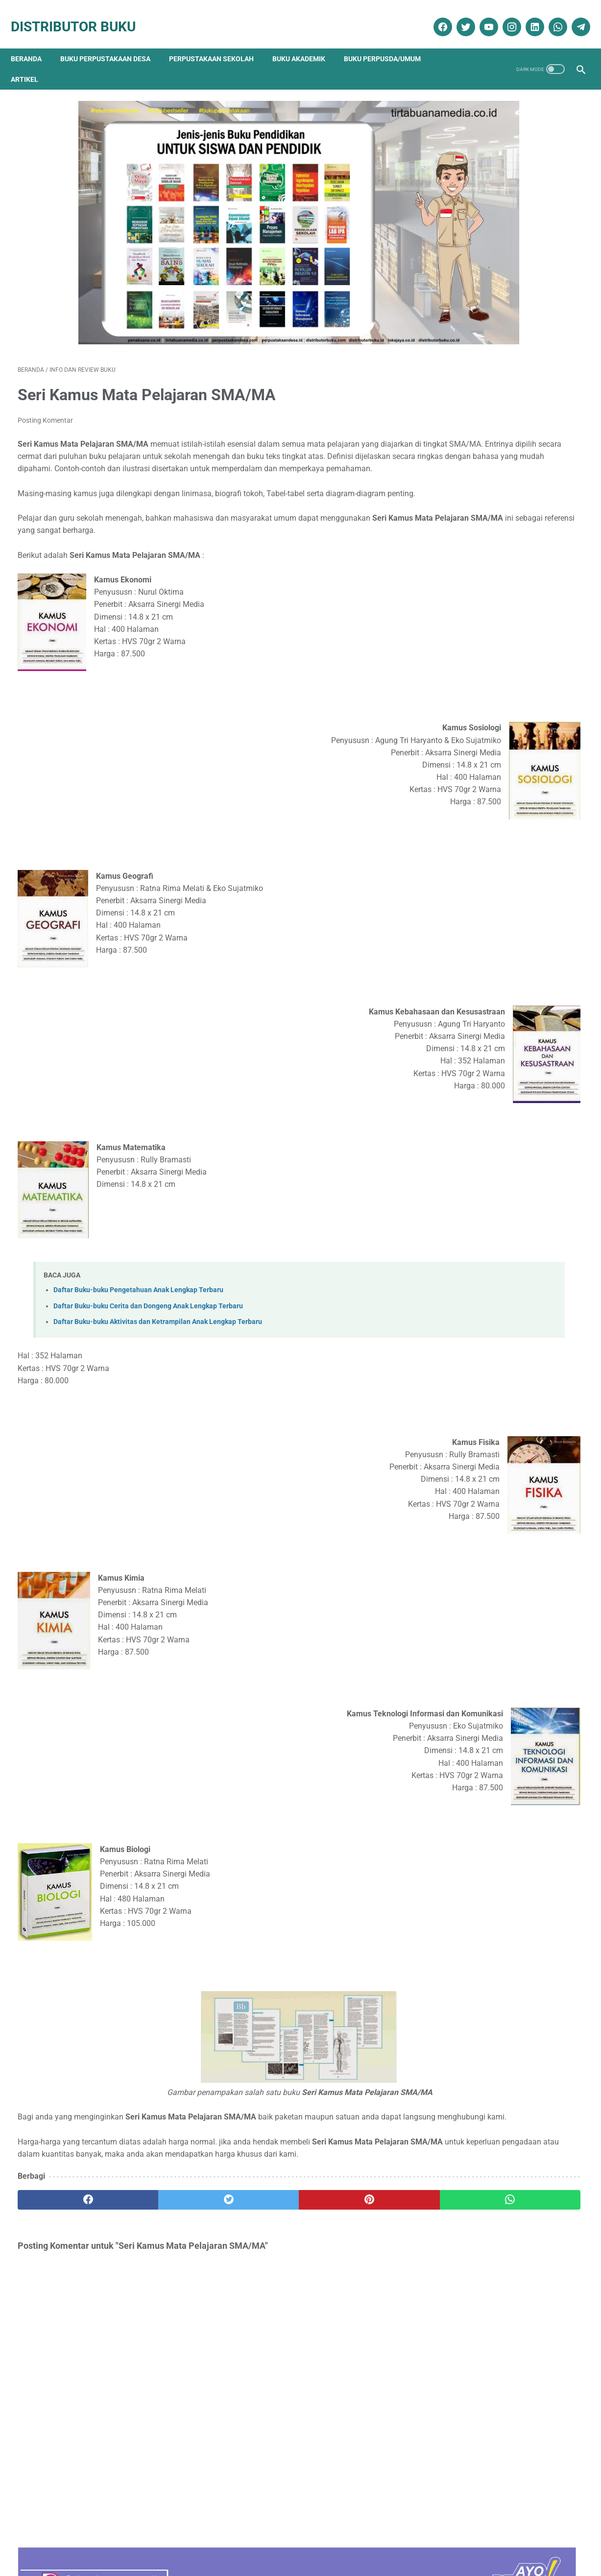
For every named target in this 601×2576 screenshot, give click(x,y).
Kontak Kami (57, 2540)
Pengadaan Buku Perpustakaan (505, 1078)
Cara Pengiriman (537, 2540)
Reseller (349, 2540)
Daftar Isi (256, 2540)
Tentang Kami (108, 2540)
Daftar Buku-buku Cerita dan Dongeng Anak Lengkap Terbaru (148, 1287)
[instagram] (503, 16)
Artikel (31, 63)
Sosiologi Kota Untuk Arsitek (490, 529)
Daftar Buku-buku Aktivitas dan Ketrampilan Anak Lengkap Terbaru (157, 1303)
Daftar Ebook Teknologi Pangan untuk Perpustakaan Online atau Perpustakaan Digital (507, 858)
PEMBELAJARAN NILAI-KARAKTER (502, 797)
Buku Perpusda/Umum (389, 43)
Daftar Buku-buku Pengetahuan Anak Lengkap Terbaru (138, 1271)
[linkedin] (526, 16)
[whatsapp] (549, 16)
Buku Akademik (305, 43)
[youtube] (480, 16)
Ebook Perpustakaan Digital (498, 1008)
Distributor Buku (80, 16)
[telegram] (572, 16)
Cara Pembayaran (475, 2540)
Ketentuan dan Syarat (404, 2540)
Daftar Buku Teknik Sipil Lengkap (499, 700)
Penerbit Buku (474, 1060)
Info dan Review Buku (490, 1026)
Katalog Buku (473, 1043)
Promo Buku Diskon (482, 1095)
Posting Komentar (45, 377)
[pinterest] (254, 2205)
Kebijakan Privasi (206, 2540)
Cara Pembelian (304, 2540)
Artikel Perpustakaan (484, 957)
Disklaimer (154, 2540)
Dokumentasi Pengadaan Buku (501, 991)
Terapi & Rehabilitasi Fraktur (490, 420)
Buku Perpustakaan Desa (112, 43)
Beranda (33, 43)
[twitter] (457, 16)
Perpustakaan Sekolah (218, 43)
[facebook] (434, 16)
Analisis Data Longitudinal (485, 749)
